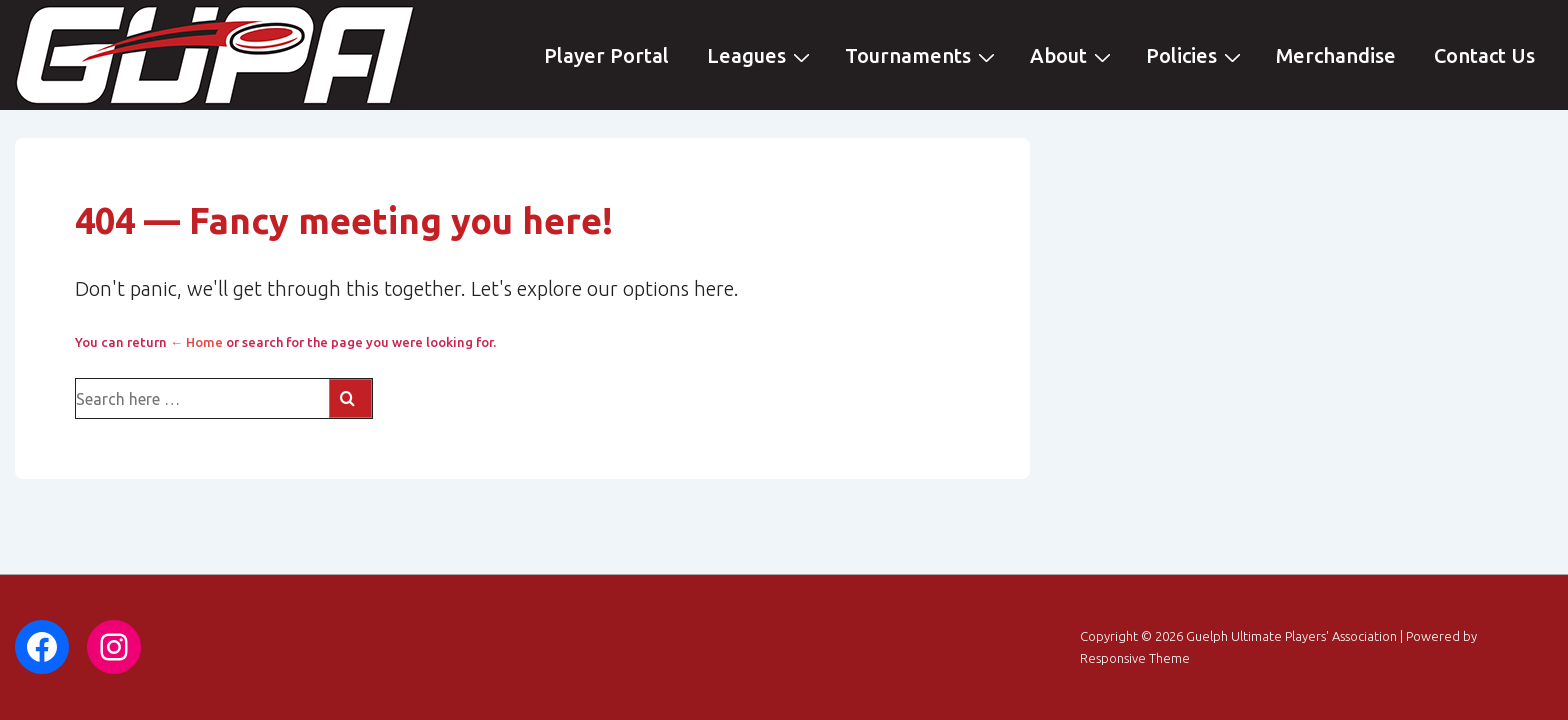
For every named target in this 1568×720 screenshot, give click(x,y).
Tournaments (922, 54)
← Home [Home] (196, 342)
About (1073, 54)
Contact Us (1484, 55)
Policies (1196, 54)
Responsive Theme (1135, 658)
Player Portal (606, 55)
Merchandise (1336, 55)
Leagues (761, 54)
